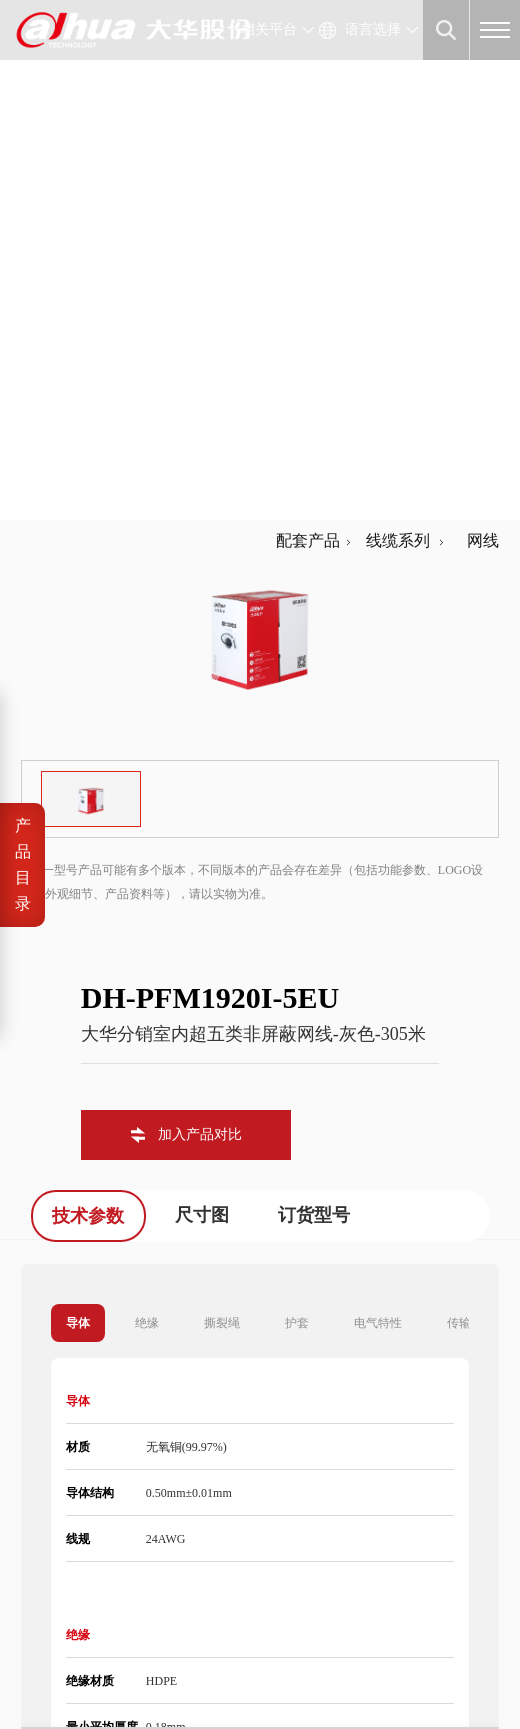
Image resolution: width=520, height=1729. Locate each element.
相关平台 (269, 29)
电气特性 (378, 827)
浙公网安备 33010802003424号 (340, 1648)
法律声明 (47, 1671)
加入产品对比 (200, 638)
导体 (78, 827)
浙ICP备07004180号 (160, 1648)
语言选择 (373, 29)
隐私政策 (112, 1671)
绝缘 (147, 827)
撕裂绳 (222, 827)
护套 (297, 827)
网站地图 (177, 1671)
